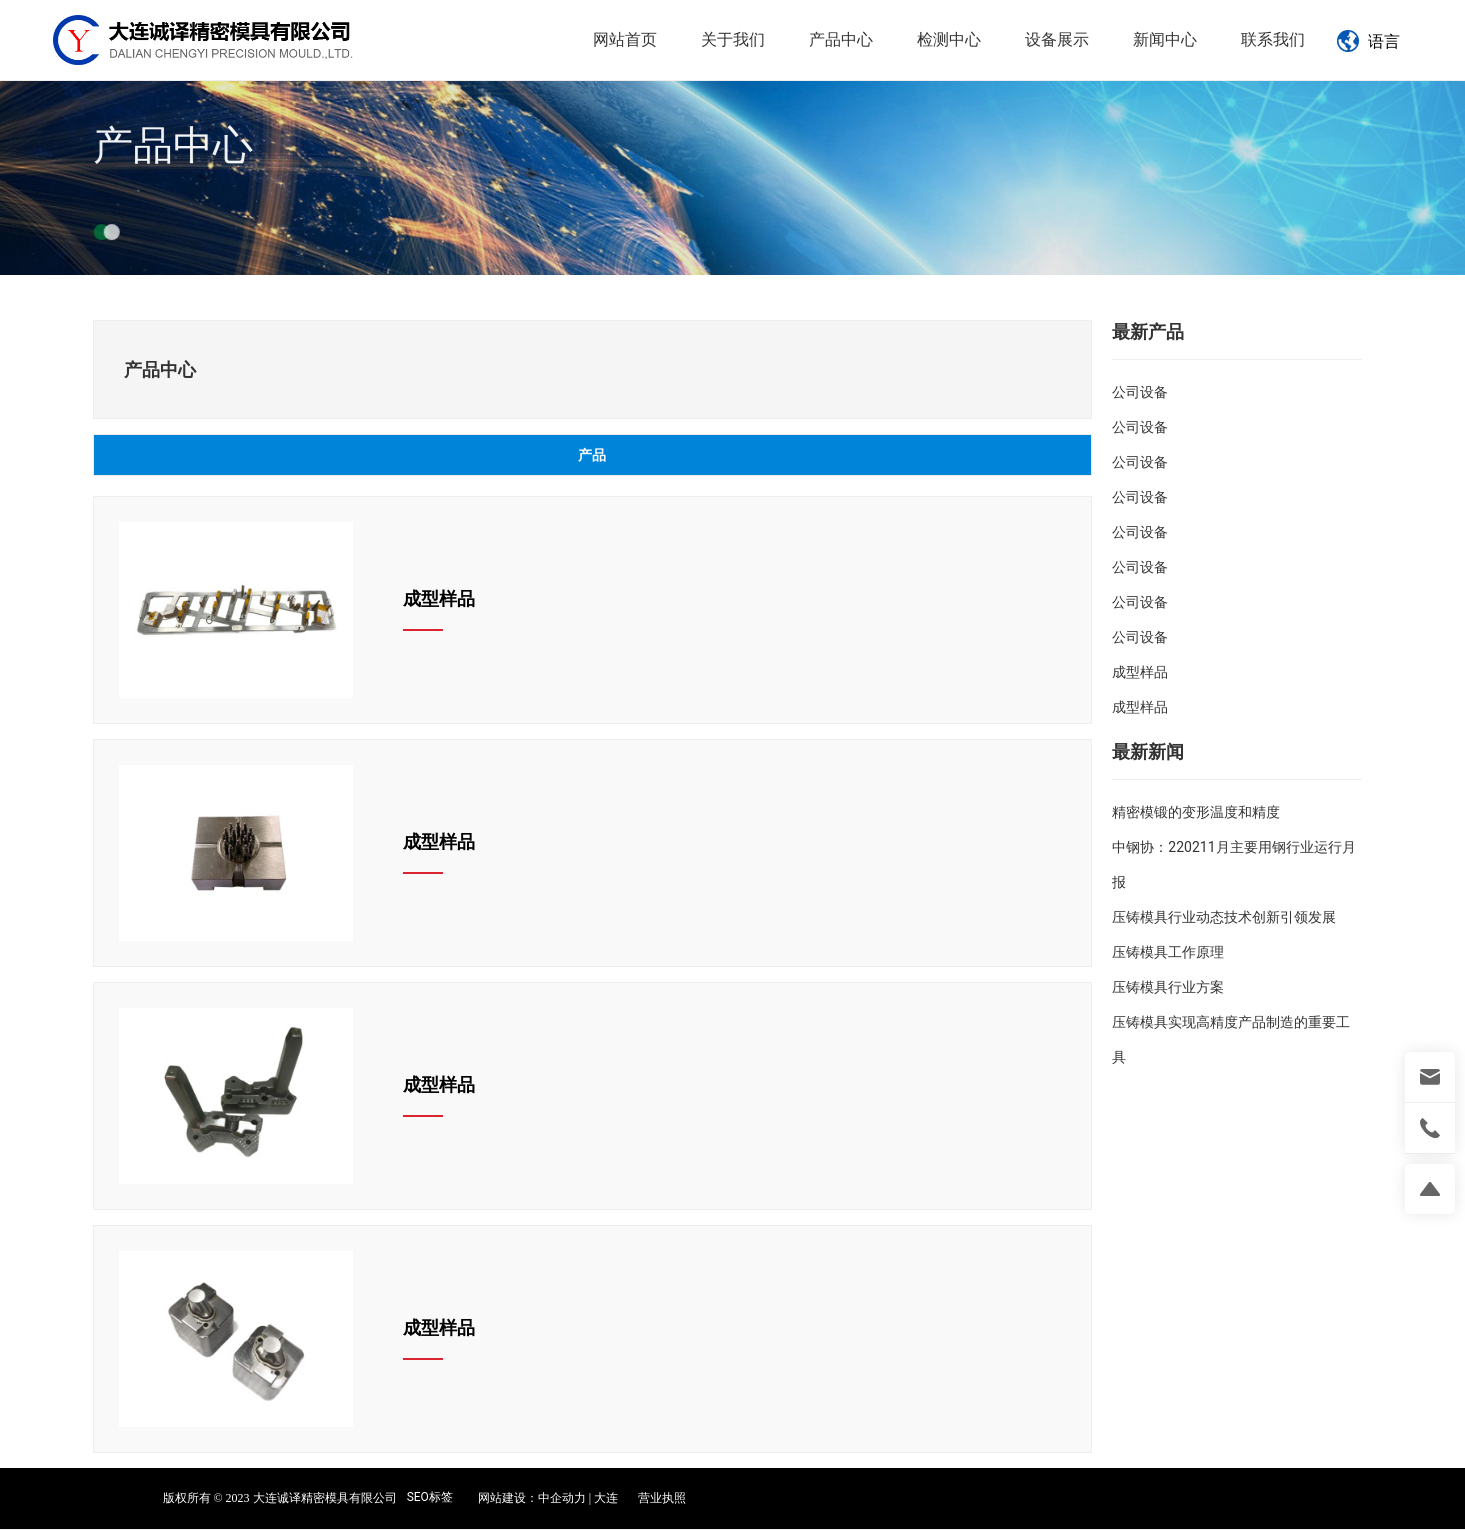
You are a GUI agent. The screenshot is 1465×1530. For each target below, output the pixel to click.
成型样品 (439, 598)
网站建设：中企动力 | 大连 (548, 1498)
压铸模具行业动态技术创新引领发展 (1224, 917)
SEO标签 (430, 1497)
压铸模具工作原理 (1168, 952)
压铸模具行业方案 (1168, 987)
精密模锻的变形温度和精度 (1196, 812)
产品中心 (173, 166)
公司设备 (1140, 392)
